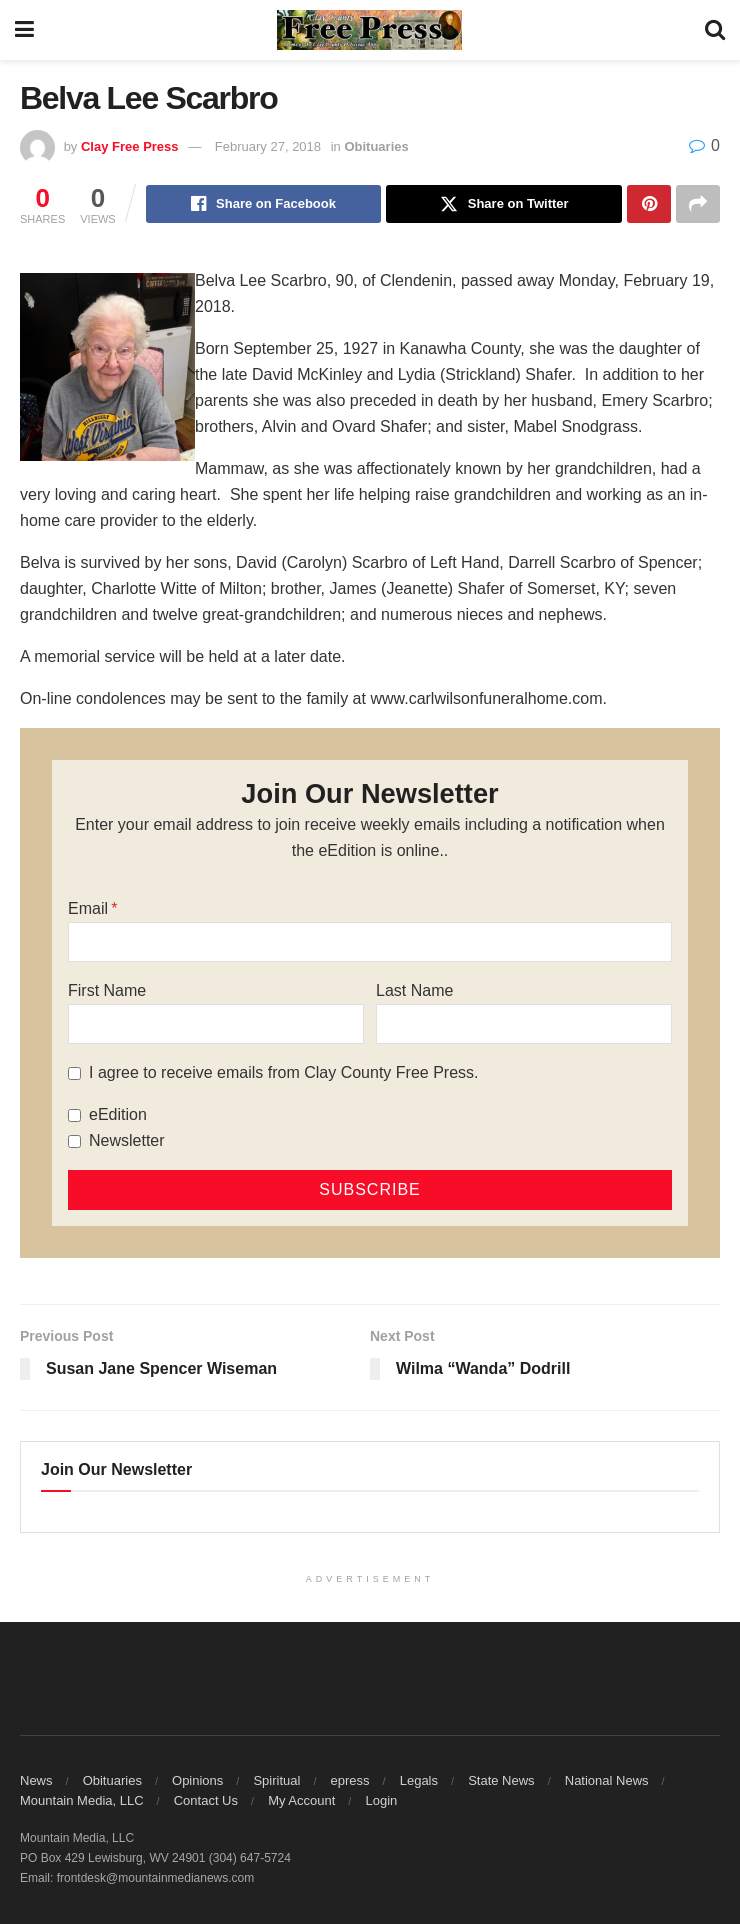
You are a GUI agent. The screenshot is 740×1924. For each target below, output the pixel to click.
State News (501, 1780)
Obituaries (376, 146)
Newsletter (127, 1140)
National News (607, 1780)
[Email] (370, 942)
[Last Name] (524, 1024)
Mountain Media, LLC (82, 1800)
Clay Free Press (130, 146)
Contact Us (206, 1800)
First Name (107, 990)
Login (381, 1800)
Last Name (414, 990)
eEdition (118, 1114)
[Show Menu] (24, 30)
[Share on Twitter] (504, 204)
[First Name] (216, 1024)
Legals (419, 1780)
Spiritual (276, 1780)
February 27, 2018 (268, 146)
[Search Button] (715, 30)
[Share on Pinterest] (649, 204)
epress (350, 1780)
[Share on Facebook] (264, 204)
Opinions (197, 1780)
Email (88, 908)
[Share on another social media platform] (698, 204)
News (36, 1780)
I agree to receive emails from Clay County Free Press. (283, 1072)
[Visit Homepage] (370, 30)
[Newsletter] (74, 1141)
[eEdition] (74, 1115)
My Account (301, 1800)
